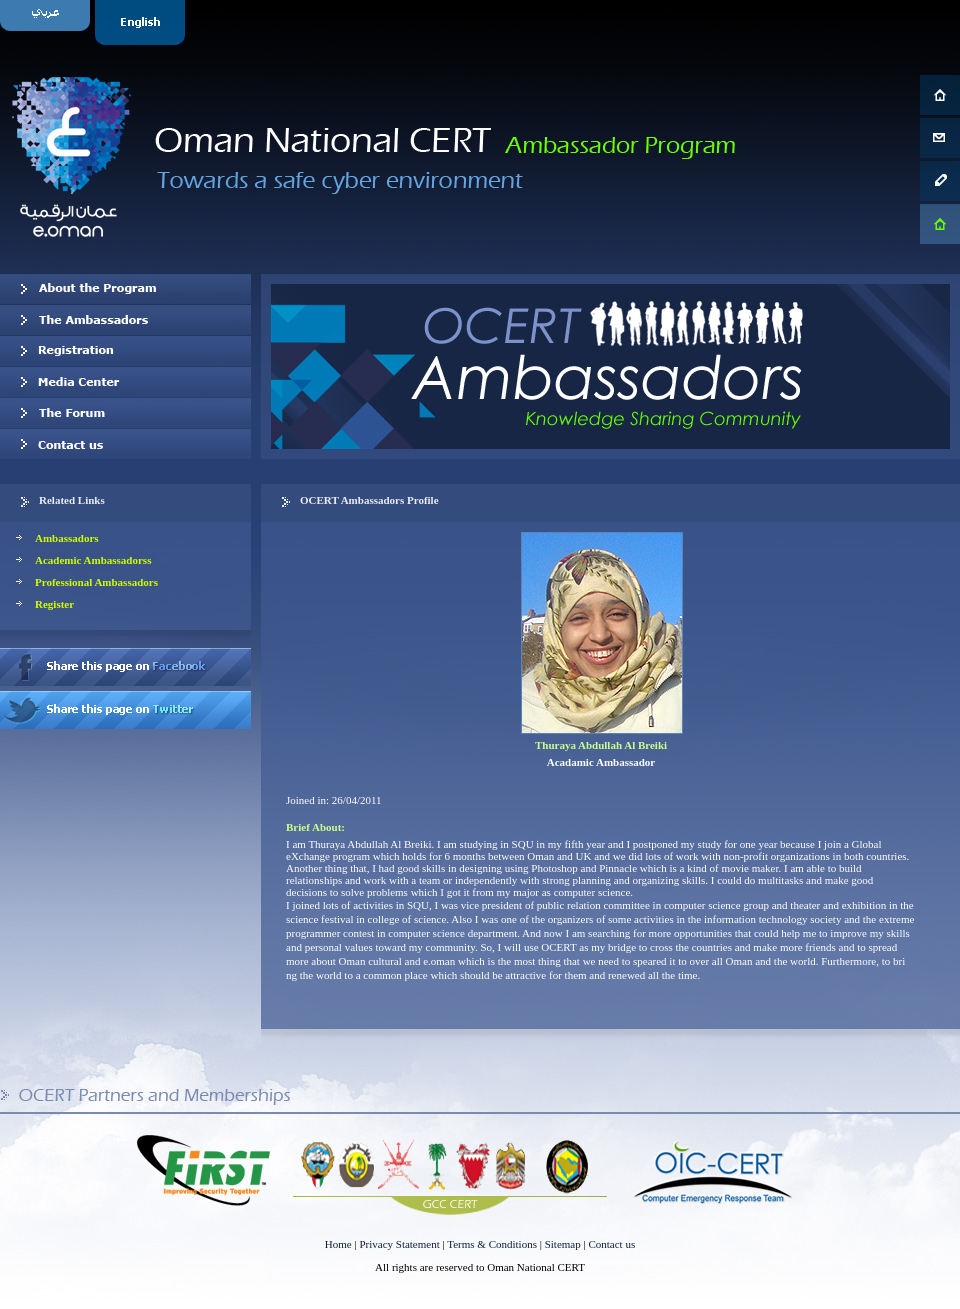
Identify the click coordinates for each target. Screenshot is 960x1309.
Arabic (47, 22)
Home (338, 1244)
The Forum (125, 413)
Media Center (125, 382)
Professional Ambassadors (96, 582)
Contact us (125, 444)
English (142, 22)
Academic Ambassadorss (93, 560)
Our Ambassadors (125, 320)
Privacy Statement (399, 1244)
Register (54, 604)
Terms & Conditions (492, 1244)
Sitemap (563, 1244)
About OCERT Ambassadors (125, 289)
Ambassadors (67, 538)
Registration (125, 351)
